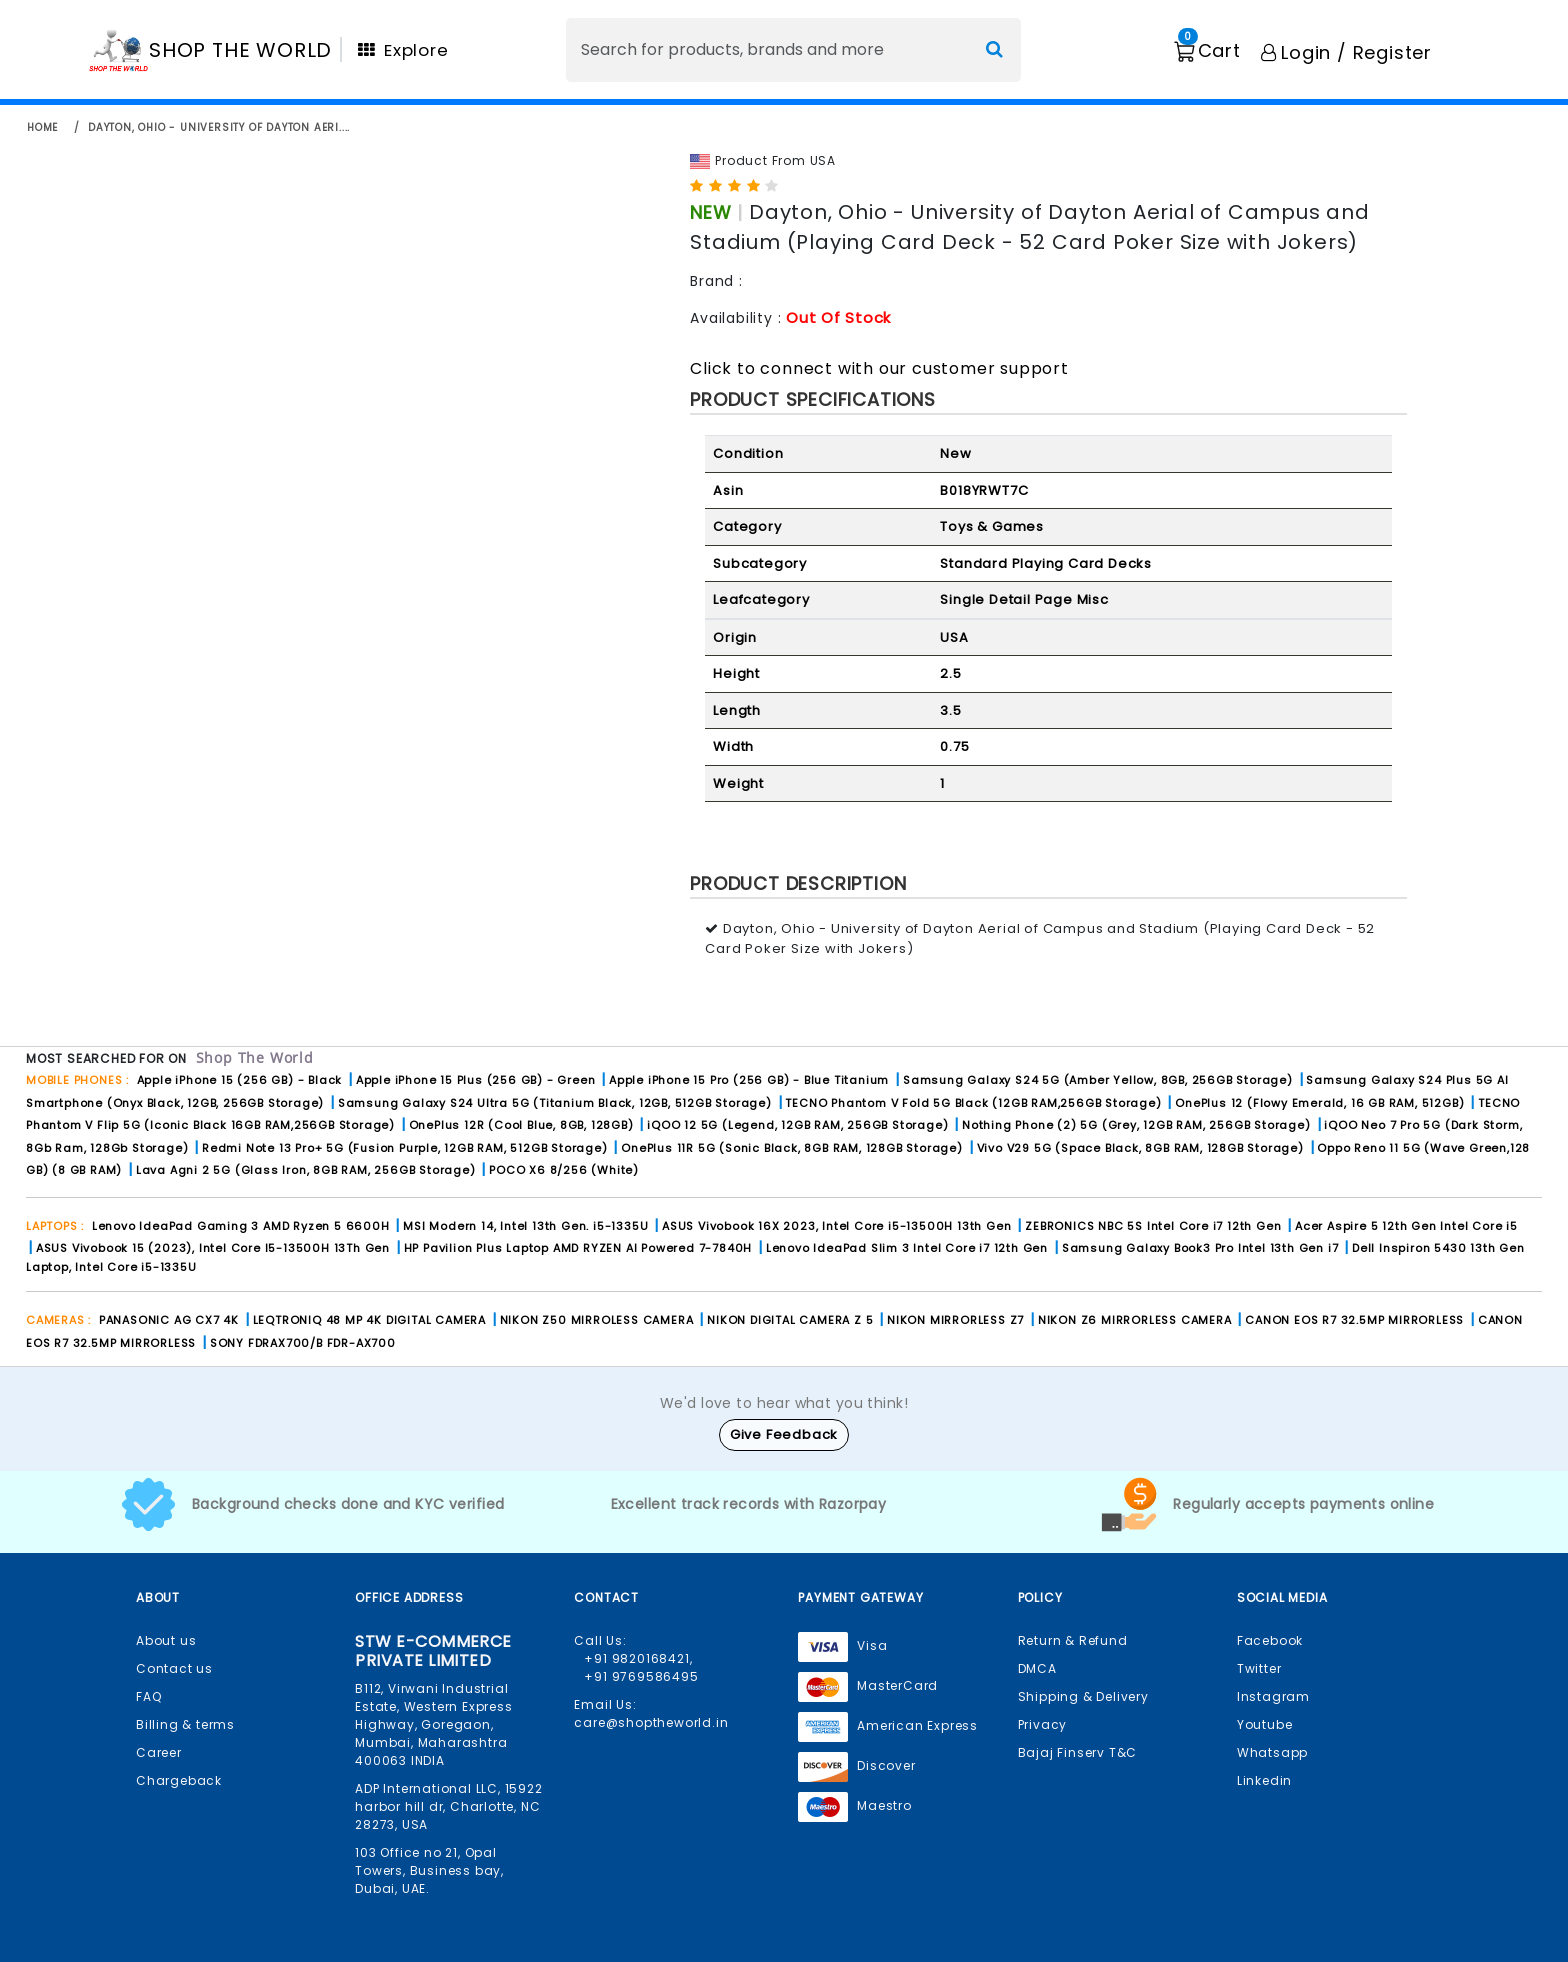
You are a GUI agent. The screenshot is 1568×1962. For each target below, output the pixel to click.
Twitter (1259, 1668)
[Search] (793, 50)
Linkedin (1264, 1780)
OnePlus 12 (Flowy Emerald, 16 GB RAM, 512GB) (1319, 1103)
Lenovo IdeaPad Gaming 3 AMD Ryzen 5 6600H (241, 1226)
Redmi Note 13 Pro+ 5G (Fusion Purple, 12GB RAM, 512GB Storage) (405, 1148)
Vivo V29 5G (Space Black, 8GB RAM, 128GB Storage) (1140, 1148)
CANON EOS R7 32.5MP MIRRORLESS (1356, 1320)
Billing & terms (185, 1724)
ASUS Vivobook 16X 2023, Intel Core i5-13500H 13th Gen (836, 1226)
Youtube (1265, 1724)
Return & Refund (1073, 1640)
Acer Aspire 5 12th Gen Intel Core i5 (1406, 1226)
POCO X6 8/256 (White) (564, 1170)
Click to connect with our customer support (879, 368)
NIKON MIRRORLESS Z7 (955, 1320)
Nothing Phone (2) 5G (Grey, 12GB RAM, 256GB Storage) (1136, 1125)
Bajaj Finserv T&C (1078, 1752)
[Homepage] (118, 49)
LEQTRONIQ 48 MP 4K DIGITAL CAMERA (369, 1320)
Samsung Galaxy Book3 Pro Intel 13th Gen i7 (1200, 1248)
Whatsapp (1272, 1752)
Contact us (174, 1668)
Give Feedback (784, 1434)
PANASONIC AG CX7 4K (169, 1320)
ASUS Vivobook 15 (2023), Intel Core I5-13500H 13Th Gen (213, 1248)
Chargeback (179, 1780)
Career (159, 1752)
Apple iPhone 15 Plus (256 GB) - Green (476, 1080)
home (42, 127)
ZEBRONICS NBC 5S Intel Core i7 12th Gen (1153, 1226)
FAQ (148, 1696)
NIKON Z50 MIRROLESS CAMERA (597, 1320)
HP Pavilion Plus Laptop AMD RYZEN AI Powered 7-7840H (578, 1248)
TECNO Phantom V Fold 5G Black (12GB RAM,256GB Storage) (973, 1103)
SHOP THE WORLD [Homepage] (240, 50)
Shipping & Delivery (1083, 1696)
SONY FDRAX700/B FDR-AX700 (303, 1343)
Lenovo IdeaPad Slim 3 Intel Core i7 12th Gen (907, 1248)
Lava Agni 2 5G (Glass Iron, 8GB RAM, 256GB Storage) (306, 1170)
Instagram (1273, 1696)
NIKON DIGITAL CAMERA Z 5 (790, 1320)
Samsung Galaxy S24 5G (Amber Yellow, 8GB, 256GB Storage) (1098, 1080)
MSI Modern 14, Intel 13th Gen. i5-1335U (525, 1226)
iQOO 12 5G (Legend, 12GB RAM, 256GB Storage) (797, 1125)
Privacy (1043, 1724)
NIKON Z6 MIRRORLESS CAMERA (1135, 1320)
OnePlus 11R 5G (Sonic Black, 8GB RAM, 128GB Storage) (792, 1148)
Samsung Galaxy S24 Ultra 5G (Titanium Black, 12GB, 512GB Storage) (555, 1103)
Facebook (1270, 1640)
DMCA (1037, 1668)
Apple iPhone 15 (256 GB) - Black (240, 1080)
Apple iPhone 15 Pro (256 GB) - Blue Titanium (749, 1080)
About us (166, 1640)
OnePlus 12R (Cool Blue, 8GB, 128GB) (521, 1125)
